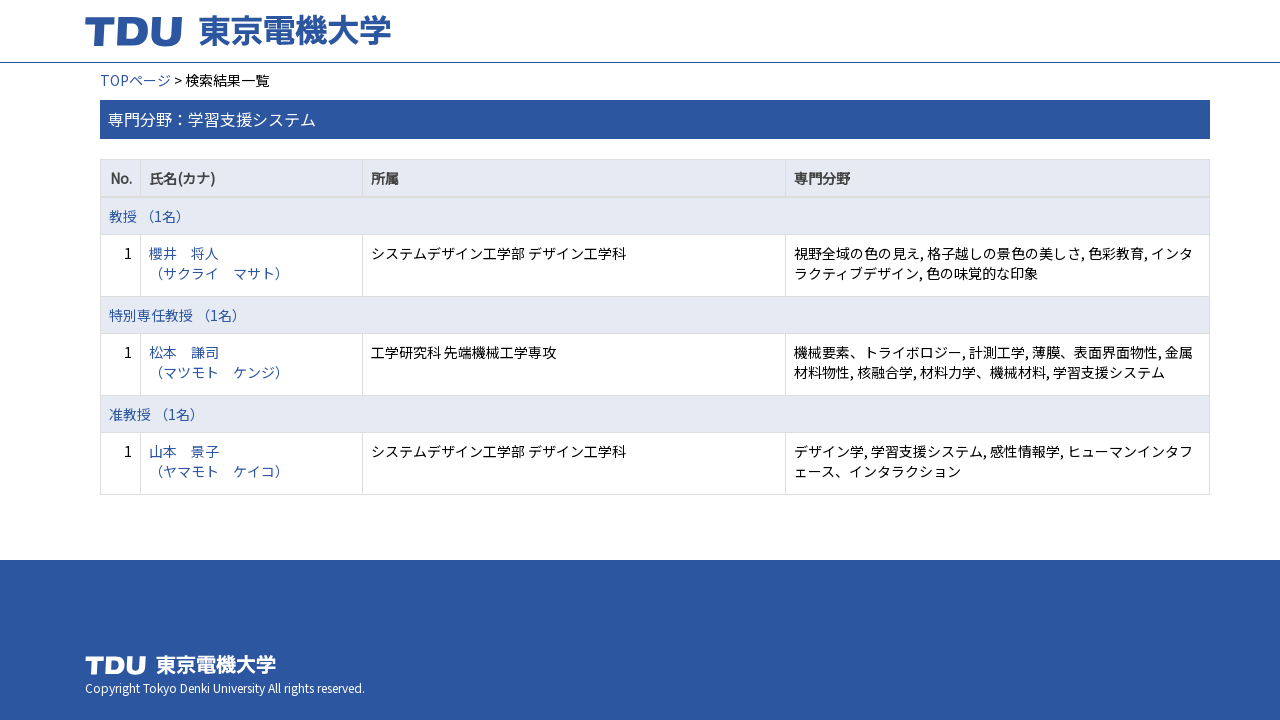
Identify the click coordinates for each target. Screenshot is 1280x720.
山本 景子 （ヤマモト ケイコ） (219, 461)
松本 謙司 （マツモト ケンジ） (219, 362)
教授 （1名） (149, 216)
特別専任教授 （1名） (177, 315)
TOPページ (135, 80)
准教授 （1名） (156, 414)
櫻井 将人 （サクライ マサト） (219, 263)
